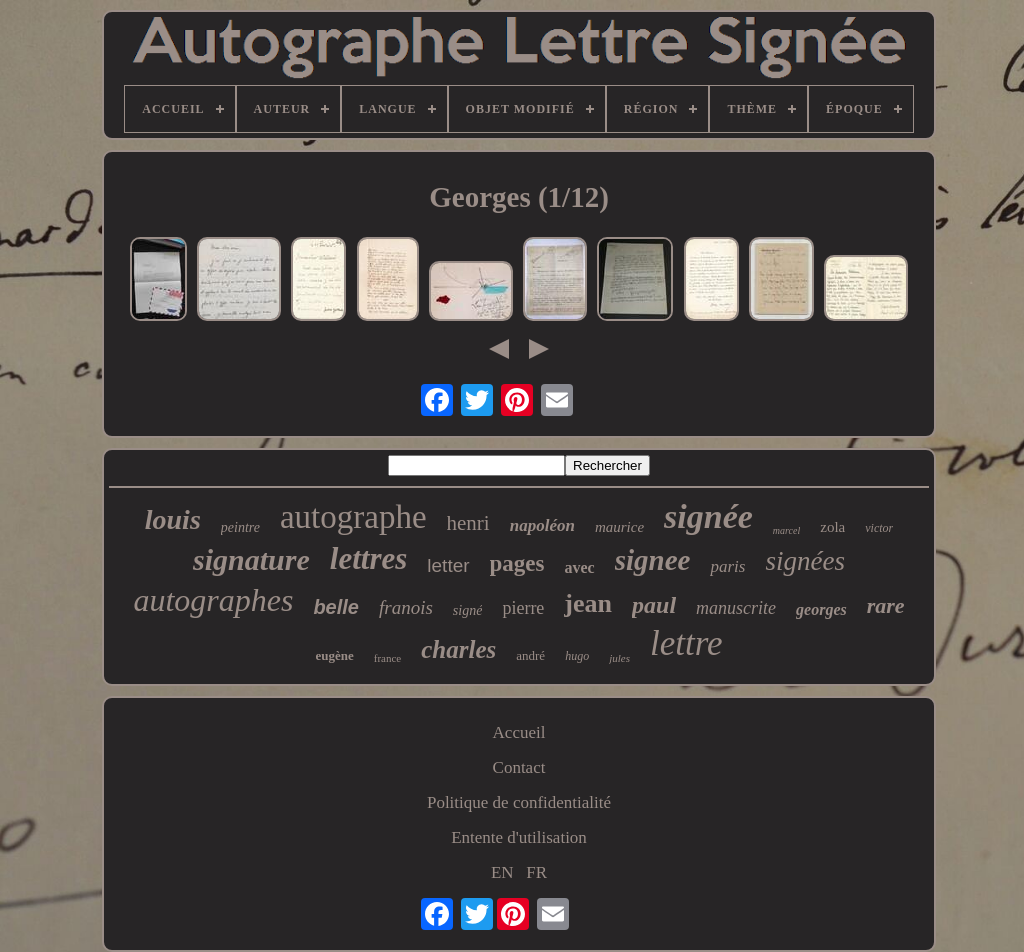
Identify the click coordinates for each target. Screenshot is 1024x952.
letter (448, 565)
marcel (786, 530)
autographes (213, 600)
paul (654, 605)
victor (879, 528)
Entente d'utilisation (519, 837)
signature (251, 559)
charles (458, 649)
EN (502, 872)
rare (886, 605)
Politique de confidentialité (519, 802)
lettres (369, 558)
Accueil (519, 732)
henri (468, 523)
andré (530, 655)
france (387, 658)
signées (804, 561)
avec (580, 567)
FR (536, 872)
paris (727, 566)
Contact (519, 767)
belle (336, 607)
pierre (523, 608)
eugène (335, 655)
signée (708, 516)
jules (619, 658)
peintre (240, 527)
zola (832, 527)
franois (406, 607)
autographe (353, 517)
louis (173, 519)
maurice (619, 527)
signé (468, 610)
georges (821, 609)
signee (653, 560)
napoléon (542, 525)
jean (588, 603)
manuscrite (736, 608)
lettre (686, 643)
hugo (577, 656)
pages (517, 563)
